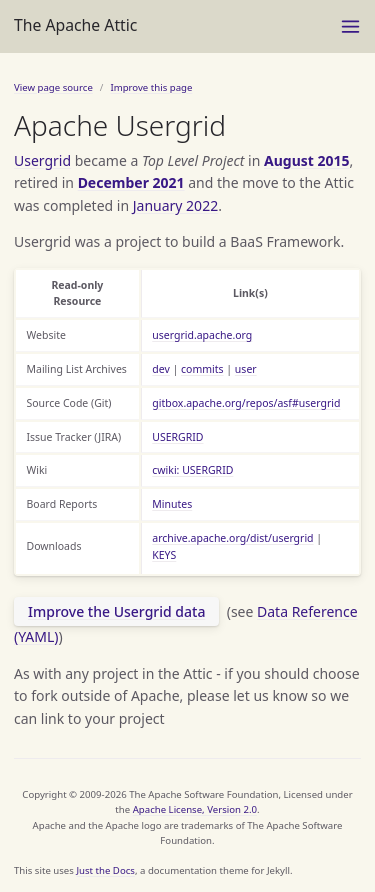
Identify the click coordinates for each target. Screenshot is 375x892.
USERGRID (177, 437)
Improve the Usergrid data (116, 611)
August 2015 (307, 160)
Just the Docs (105, 870)
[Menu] (350, 26)
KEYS (164, 555)
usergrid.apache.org (202, 335)
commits (202, 369)
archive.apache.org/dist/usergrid (232, 538)
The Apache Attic (75, 25)
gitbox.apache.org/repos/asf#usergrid (246, 403)
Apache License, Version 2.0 (195, 809)
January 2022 (175, 205)
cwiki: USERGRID (192, 470)
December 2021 (131, 182)
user (246, 369)
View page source (53, 87)
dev (161, 369)
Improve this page (151, 87)
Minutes (172, 504)
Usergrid (42, 160)
